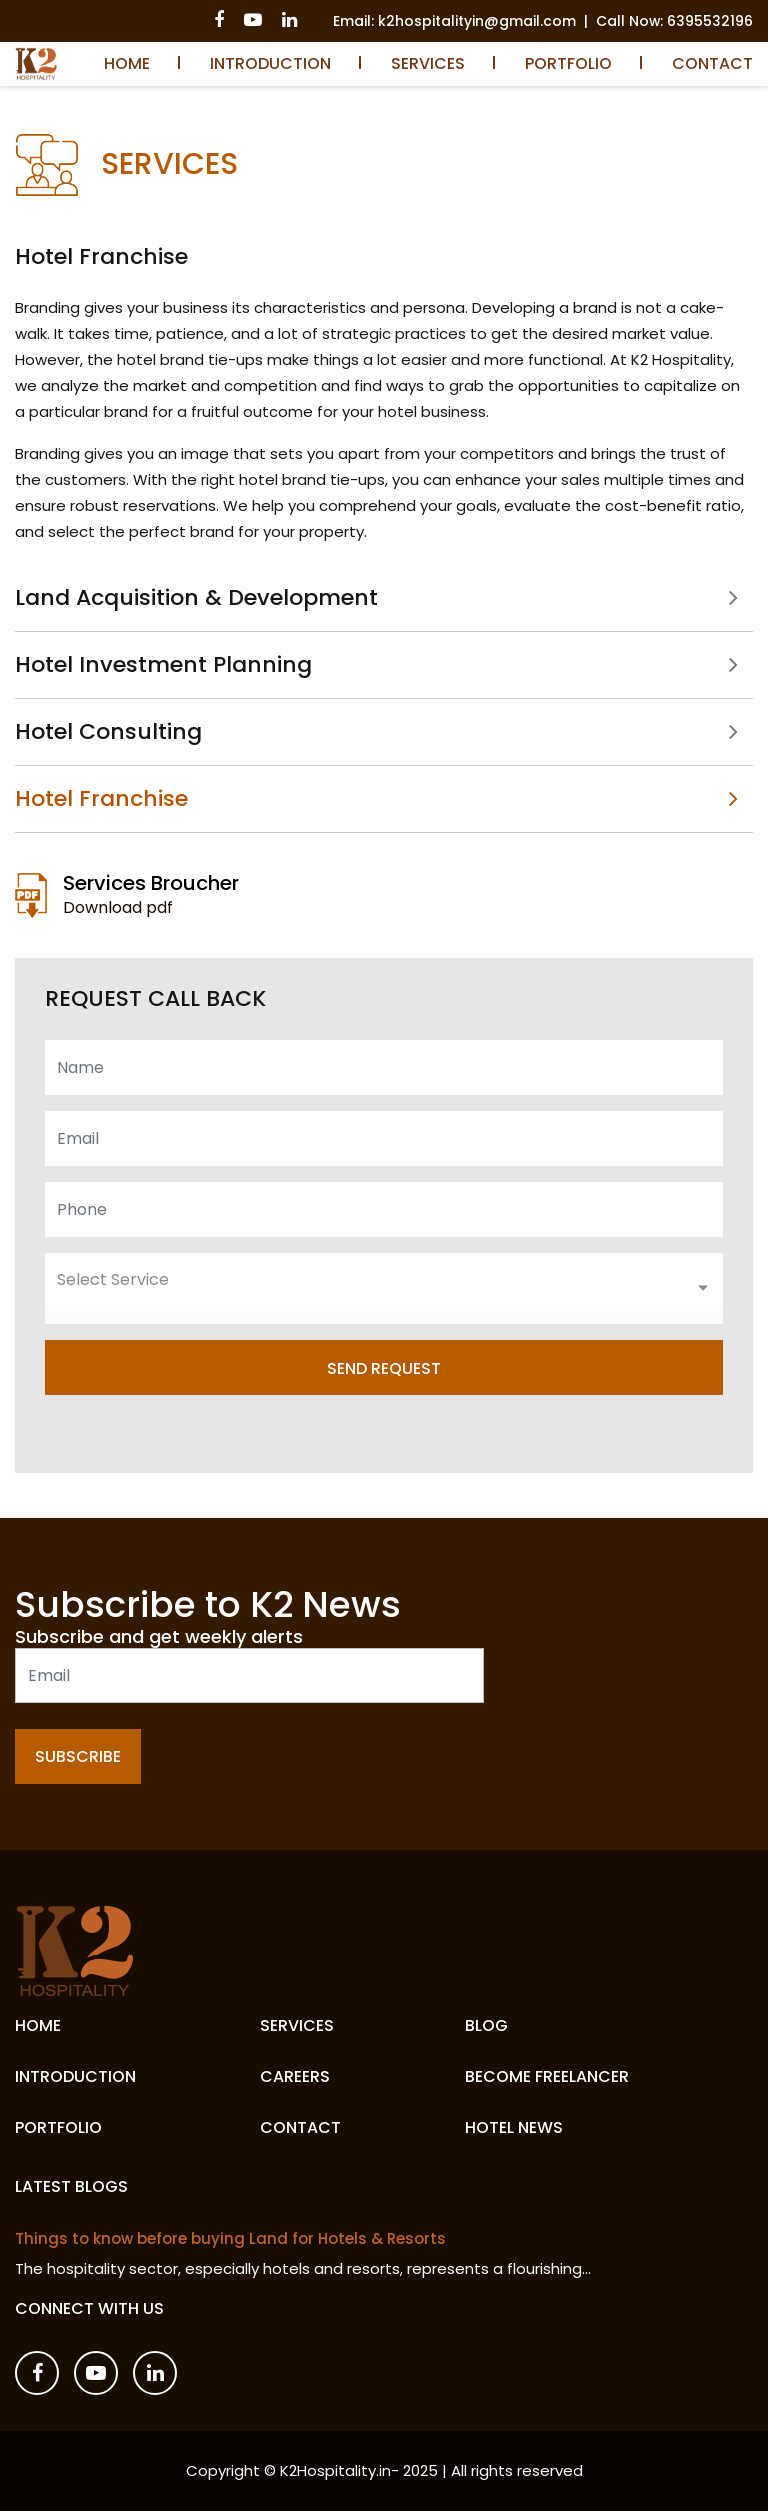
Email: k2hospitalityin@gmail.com (454, 21)
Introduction (270, 63)
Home (127, 63)
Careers (295, 2076)
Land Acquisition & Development (196, 599)
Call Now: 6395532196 (674, 21)
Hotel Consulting (108, 731)
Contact (712, 63)
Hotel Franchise (101, 798)
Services (428, 63)
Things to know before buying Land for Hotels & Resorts (230, 2239)
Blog (486, 2025)
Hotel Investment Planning (163, 664)
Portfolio (568, 63)
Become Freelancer (547, 2076)
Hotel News (514, 2127)
